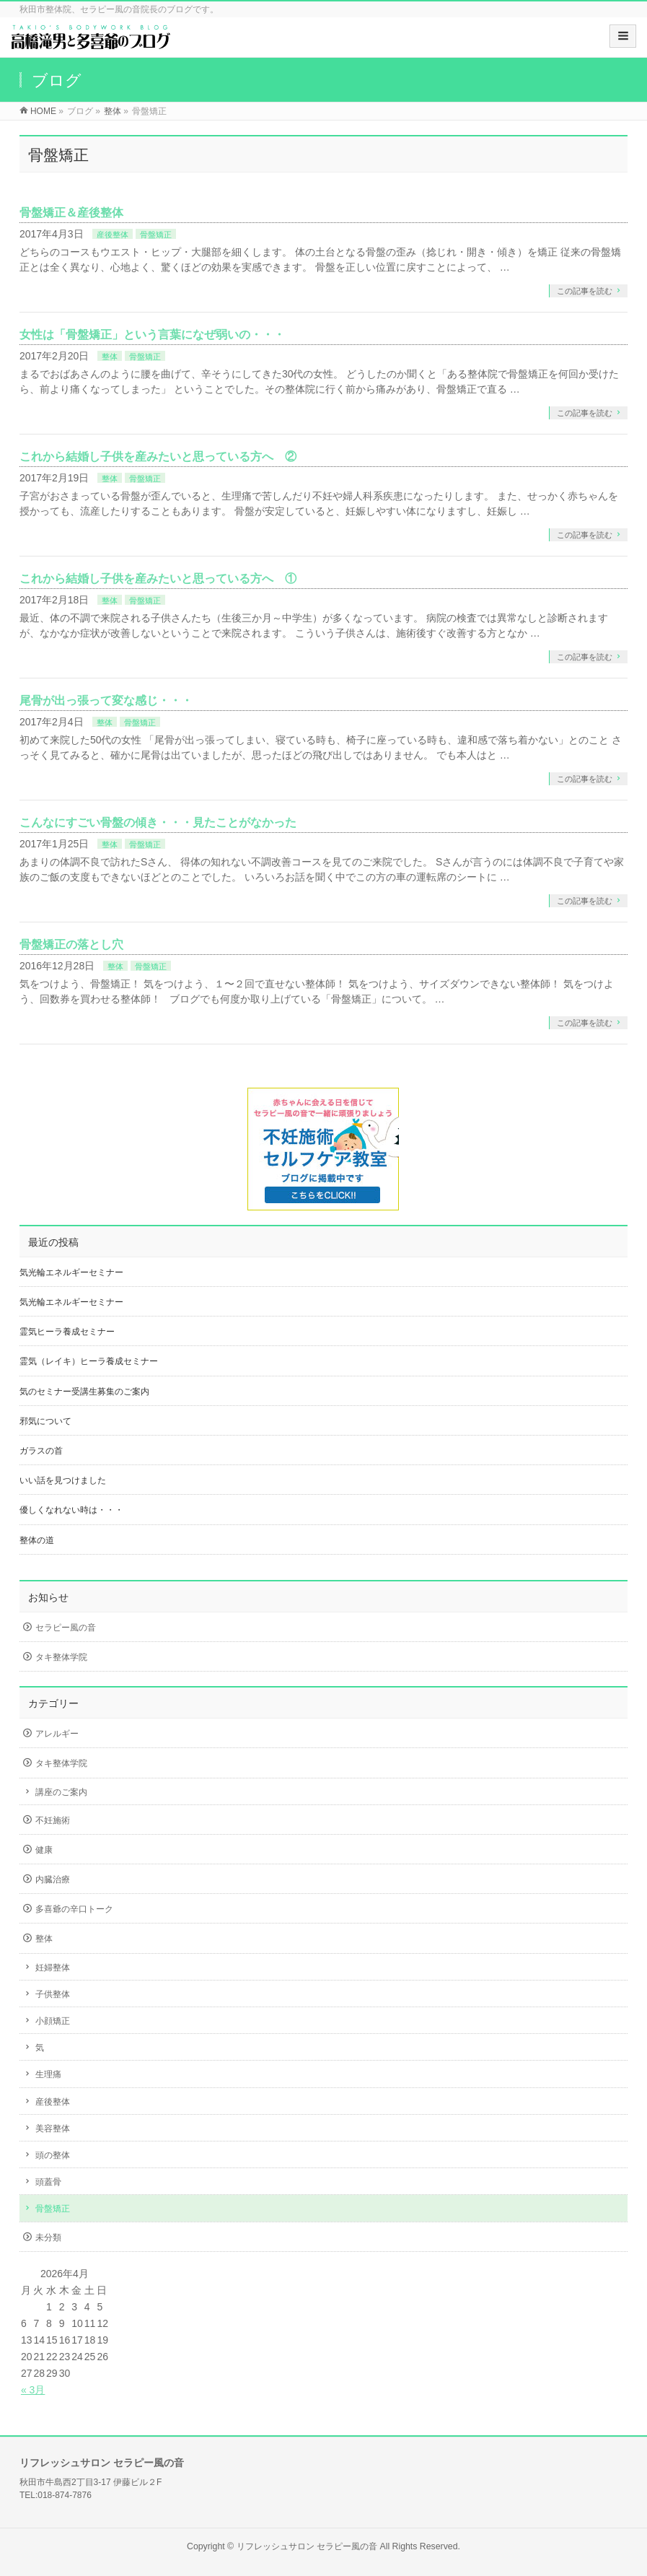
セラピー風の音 (65, 1628)
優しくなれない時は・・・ (71, 1510)
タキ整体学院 (61, 1657)
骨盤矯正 (156, 234)
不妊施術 (52, 1820)
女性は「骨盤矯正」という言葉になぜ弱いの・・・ (152, 334)
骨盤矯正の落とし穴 (71, 944)
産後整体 (112, 234)
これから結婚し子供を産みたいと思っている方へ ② (157, 456)
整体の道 (36, 1540)
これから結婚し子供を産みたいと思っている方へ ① (157, 578)
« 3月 (33, 2390)
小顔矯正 (52, 2021)
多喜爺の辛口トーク (74, 1909)
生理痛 (48, 2074)
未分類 (48, 2237)
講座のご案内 (61, 1792)
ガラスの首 (41, 1451)
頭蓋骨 (48, 2182)
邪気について (45, 1421)
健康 (44, 1850)
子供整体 (52, 1994)
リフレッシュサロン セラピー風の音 (307, 2546)
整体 (110, 356)
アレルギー (57, 1734)
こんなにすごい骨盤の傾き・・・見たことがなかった (157, 822)
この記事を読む (584, 291)
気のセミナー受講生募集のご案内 (84, 1392)
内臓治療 (52, 1879)
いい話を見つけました (62, 1480)
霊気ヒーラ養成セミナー (67, 1332)
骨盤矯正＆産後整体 (71, 212)
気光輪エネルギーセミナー (71, 1272)
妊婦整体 (52, 1967)
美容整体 (52, 2128)
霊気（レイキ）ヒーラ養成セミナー (88, 1361)
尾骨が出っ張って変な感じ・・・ (106, 700)
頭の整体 (52, 2155)
